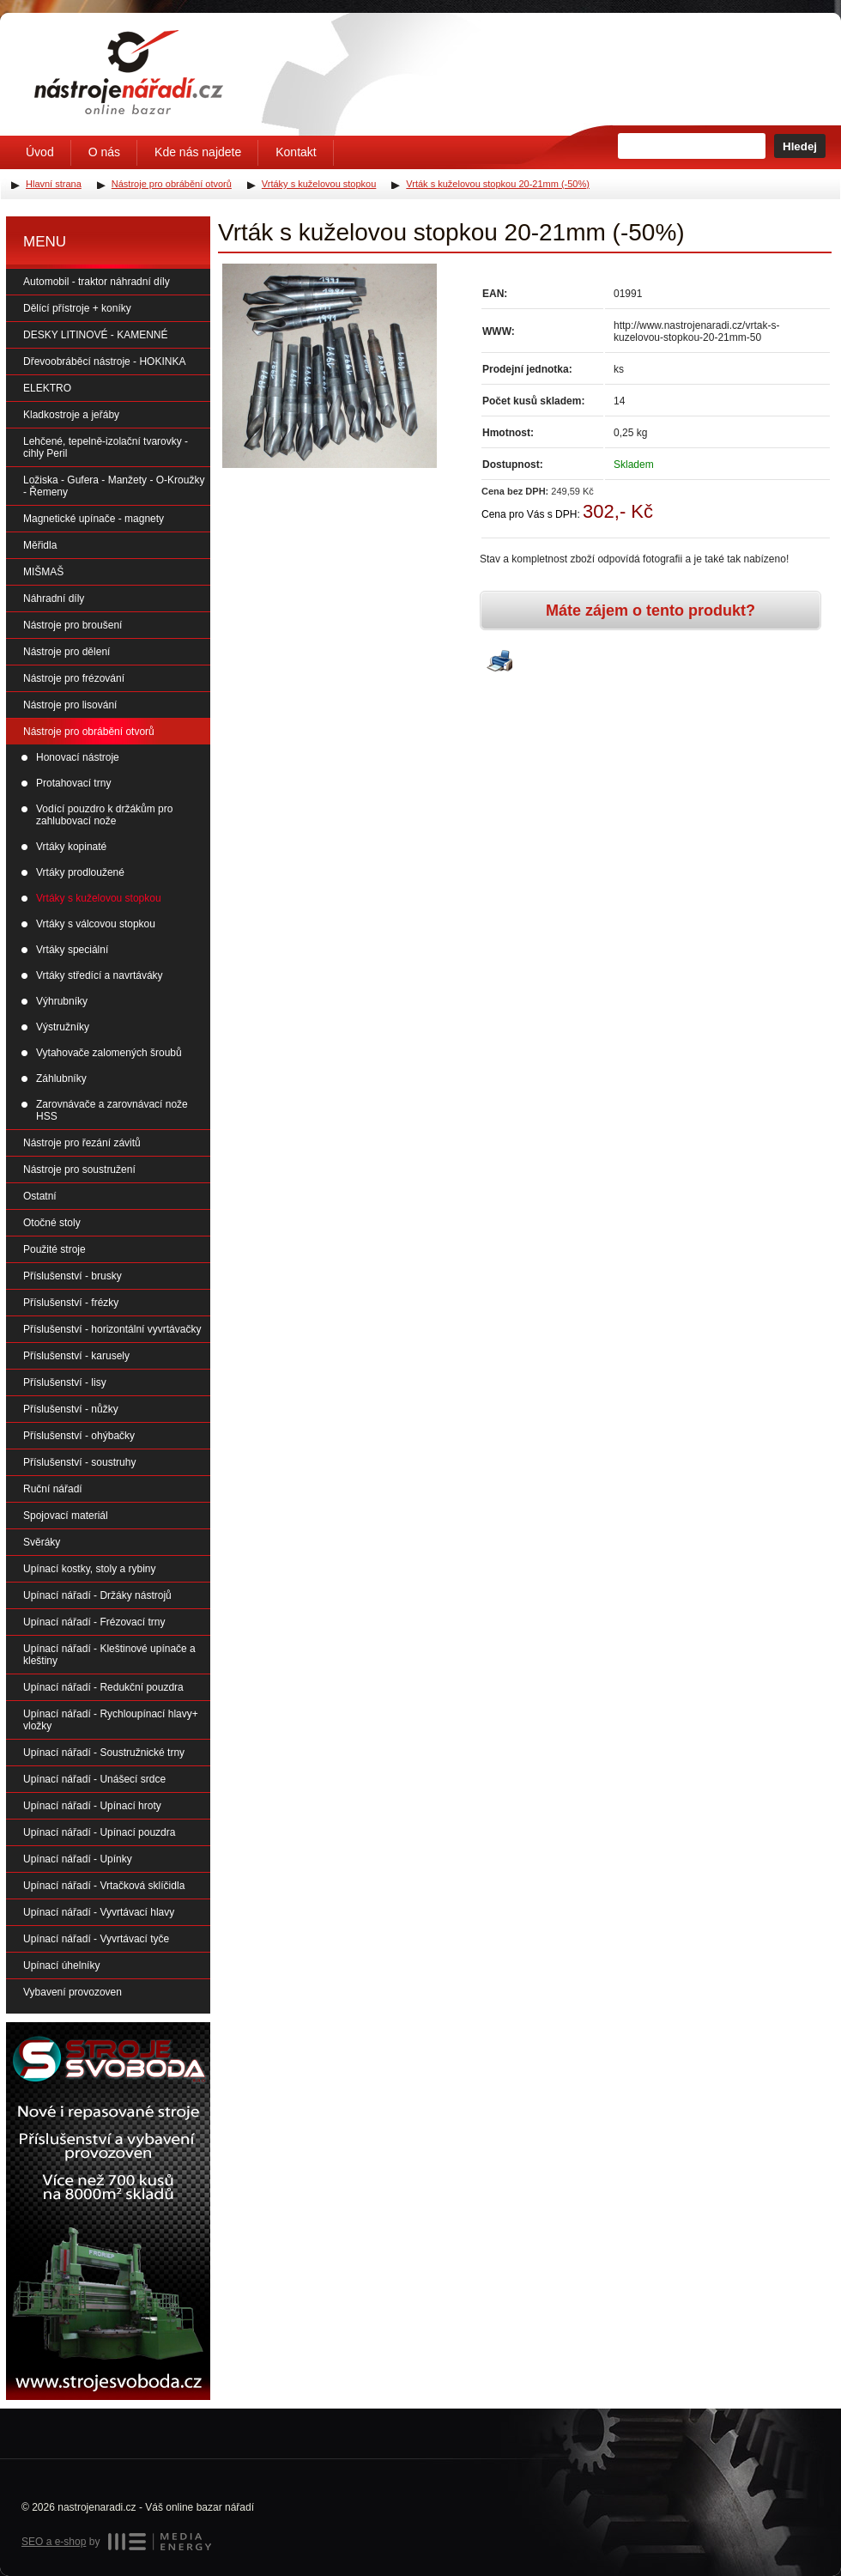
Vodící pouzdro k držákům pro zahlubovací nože (104, 815)
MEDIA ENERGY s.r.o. (159, 2541)
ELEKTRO (47, 388)
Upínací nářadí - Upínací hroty (92, 1806)
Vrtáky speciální (72, 950)
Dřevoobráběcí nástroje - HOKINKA (104, 361)
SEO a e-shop (53, 2542)
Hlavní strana (54, 184)
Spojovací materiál (65, 1516)
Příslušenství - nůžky (70, 1409)
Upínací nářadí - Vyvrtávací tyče (96, 1939)
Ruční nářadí (52, 1489)
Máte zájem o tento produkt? (650, 610)
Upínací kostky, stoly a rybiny (89, 1569)
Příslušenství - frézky (70, 1303)
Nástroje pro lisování (70, 705)
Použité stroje (54, 1249)
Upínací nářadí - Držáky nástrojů (97, 1595)
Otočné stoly (52, 1223)
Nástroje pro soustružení (79, 1169)
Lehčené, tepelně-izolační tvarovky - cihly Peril (105, 447)
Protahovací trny (73, 783)
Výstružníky (62, 1027)
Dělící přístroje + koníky (77, 308)
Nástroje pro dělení (66, 652)
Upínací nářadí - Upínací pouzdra (99, 1832)
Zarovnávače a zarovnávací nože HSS (112, 1110)
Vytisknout (499, 662)
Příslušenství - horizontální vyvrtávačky (112, 1329)
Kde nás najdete (197, 152)
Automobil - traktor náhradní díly (96, 282)
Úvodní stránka (128, 72)
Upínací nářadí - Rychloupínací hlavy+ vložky (110, 1720)
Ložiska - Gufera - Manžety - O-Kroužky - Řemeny (113, 486)
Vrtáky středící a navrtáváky (99, 975)
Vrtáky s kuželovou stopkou (98, 898)
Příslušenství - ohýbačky (79, 1436)
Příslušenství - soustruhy (79, 1462)
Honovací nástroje (77, 757)
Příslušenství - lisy (64, 1382)
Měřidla (40, 545)
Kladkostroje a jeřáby (71, 415)
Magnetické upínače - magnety (93, 519)
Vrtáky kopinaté (71, 847)
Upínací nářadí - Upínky (77, 1859)
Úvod (40, 152)
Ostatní (40, 1196)
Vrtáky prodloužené (80, 872)
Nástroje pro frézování (73, 678)
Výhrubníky (62, 1001)
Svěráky (41, 1542)
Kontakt (295, 152)
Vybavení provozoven (72, 1992)
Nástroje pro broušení (72, 625)
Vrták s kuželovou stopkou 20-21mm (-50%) (498, 184)
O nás (104, 152)
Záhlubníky (61, 1078)
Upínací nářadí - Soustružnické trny (104, 1753)
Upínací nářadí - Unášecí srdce (94, 1779)
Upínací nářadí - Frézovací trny (94, 1622)
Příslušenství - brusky (72, 1276)
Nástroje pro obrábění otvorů (88, 732)
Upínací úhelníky (61, 1965)
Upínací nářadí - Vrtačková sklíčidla (104, 1886)
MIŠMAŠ (43, 572)
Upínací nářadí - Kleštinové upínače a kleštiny (109, 1655)
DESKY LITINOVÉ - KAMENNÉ (95, 335)
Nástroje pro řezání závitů (82, 1143)
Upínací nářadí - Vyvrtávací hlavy (98, 1912)
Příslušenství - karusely (76, 1356)
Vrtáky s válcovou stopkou (95, 924)
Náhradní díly (53, 598)
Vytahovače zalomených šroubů (109, 1053)
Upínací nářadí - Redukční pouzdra (103, 1687)
